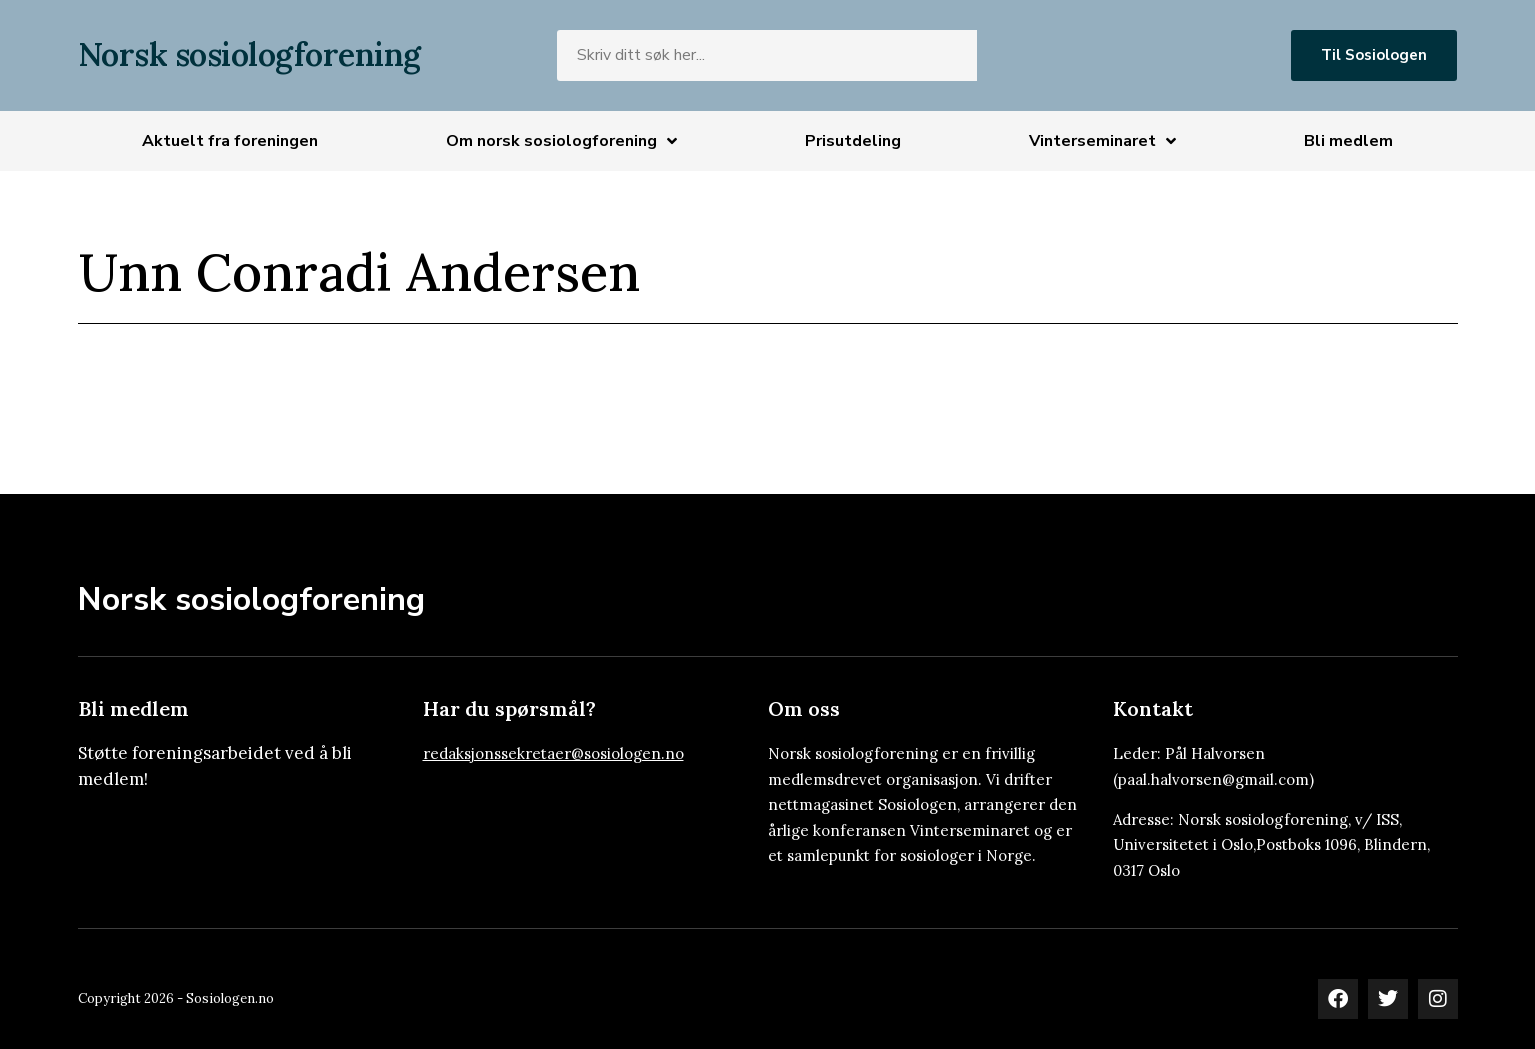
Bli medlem (1348, 141)
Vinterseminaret (1102, 141)
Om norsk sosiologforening (561, 141)
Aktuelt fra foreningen (230, 141)
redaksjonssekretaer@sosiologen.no (553, 753)
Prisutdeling (853, 141)
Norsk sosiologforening (249, 54)
